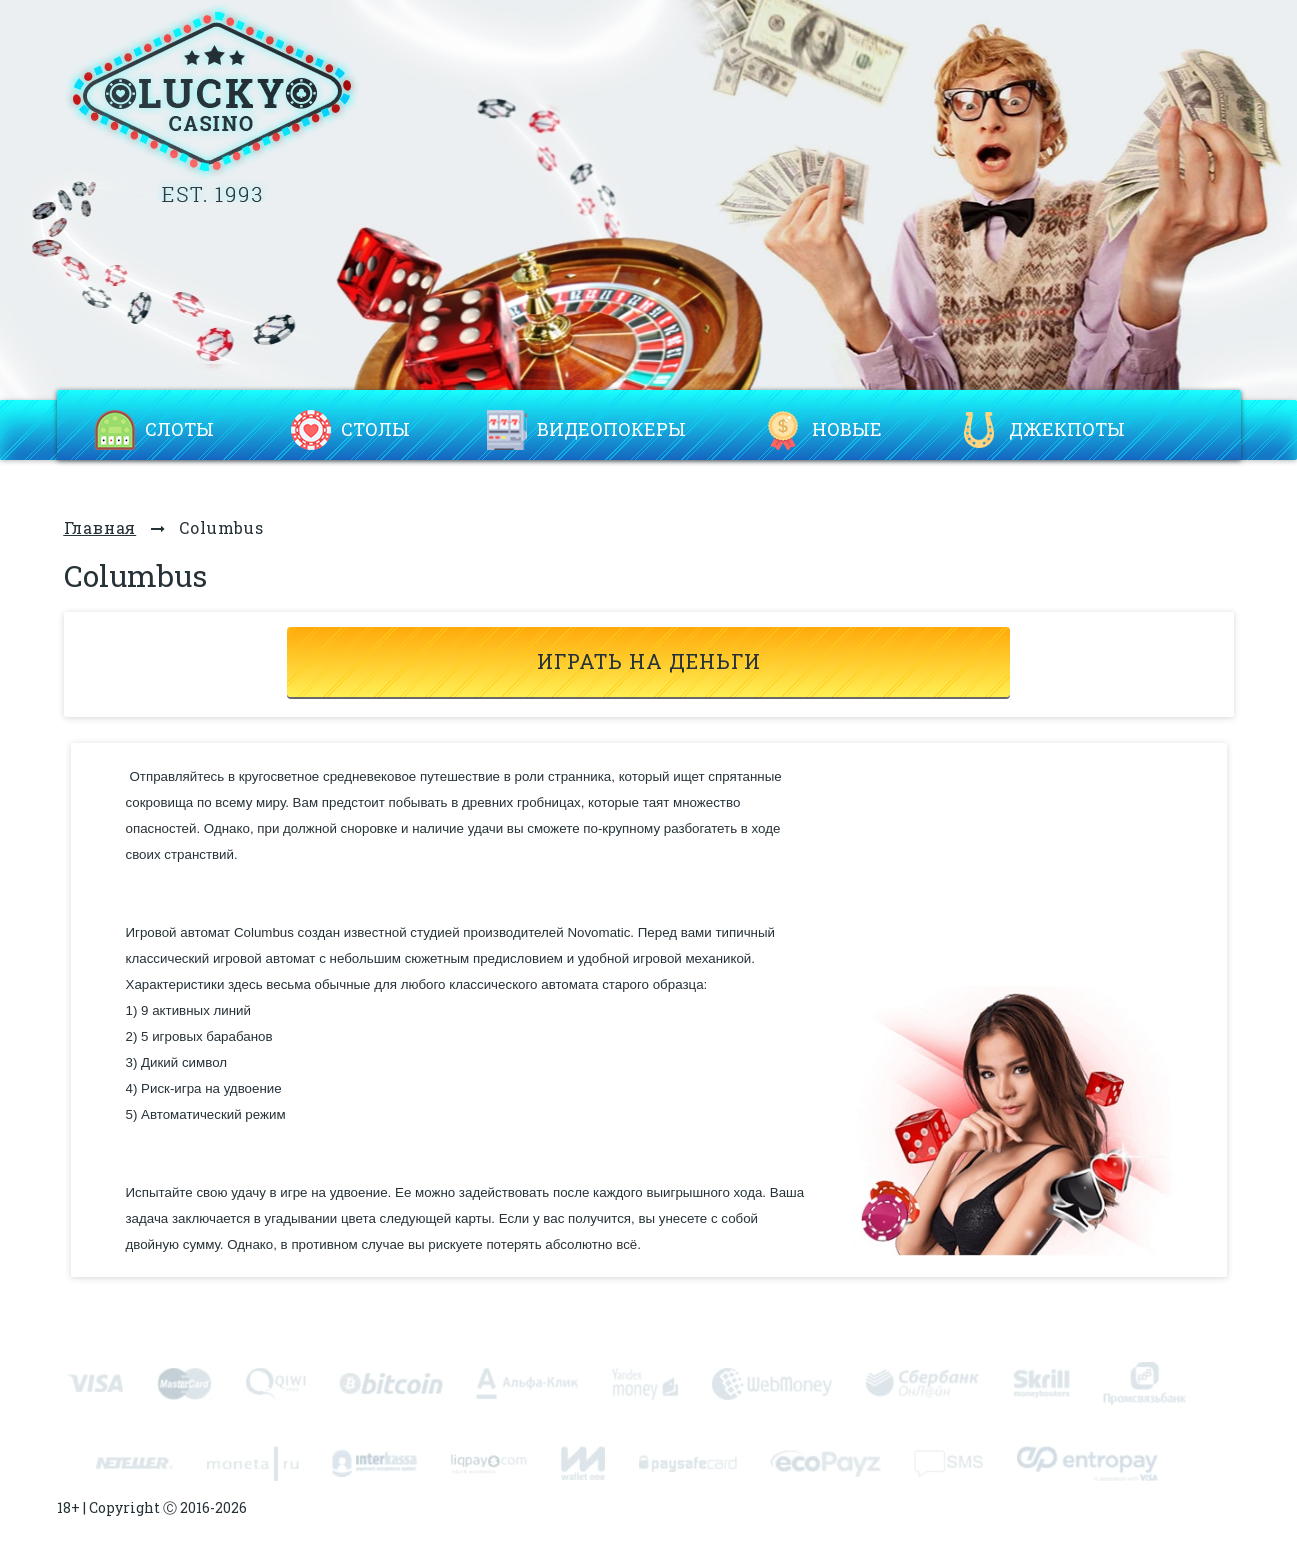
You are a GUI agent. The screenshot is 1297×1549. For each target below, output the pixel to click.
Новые (847, 430)
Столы (375, 430)
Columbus (221, 527)
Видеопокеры (611, 430)
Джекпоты (1067, 430)
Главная (100, 527)
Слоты (179, 430)
